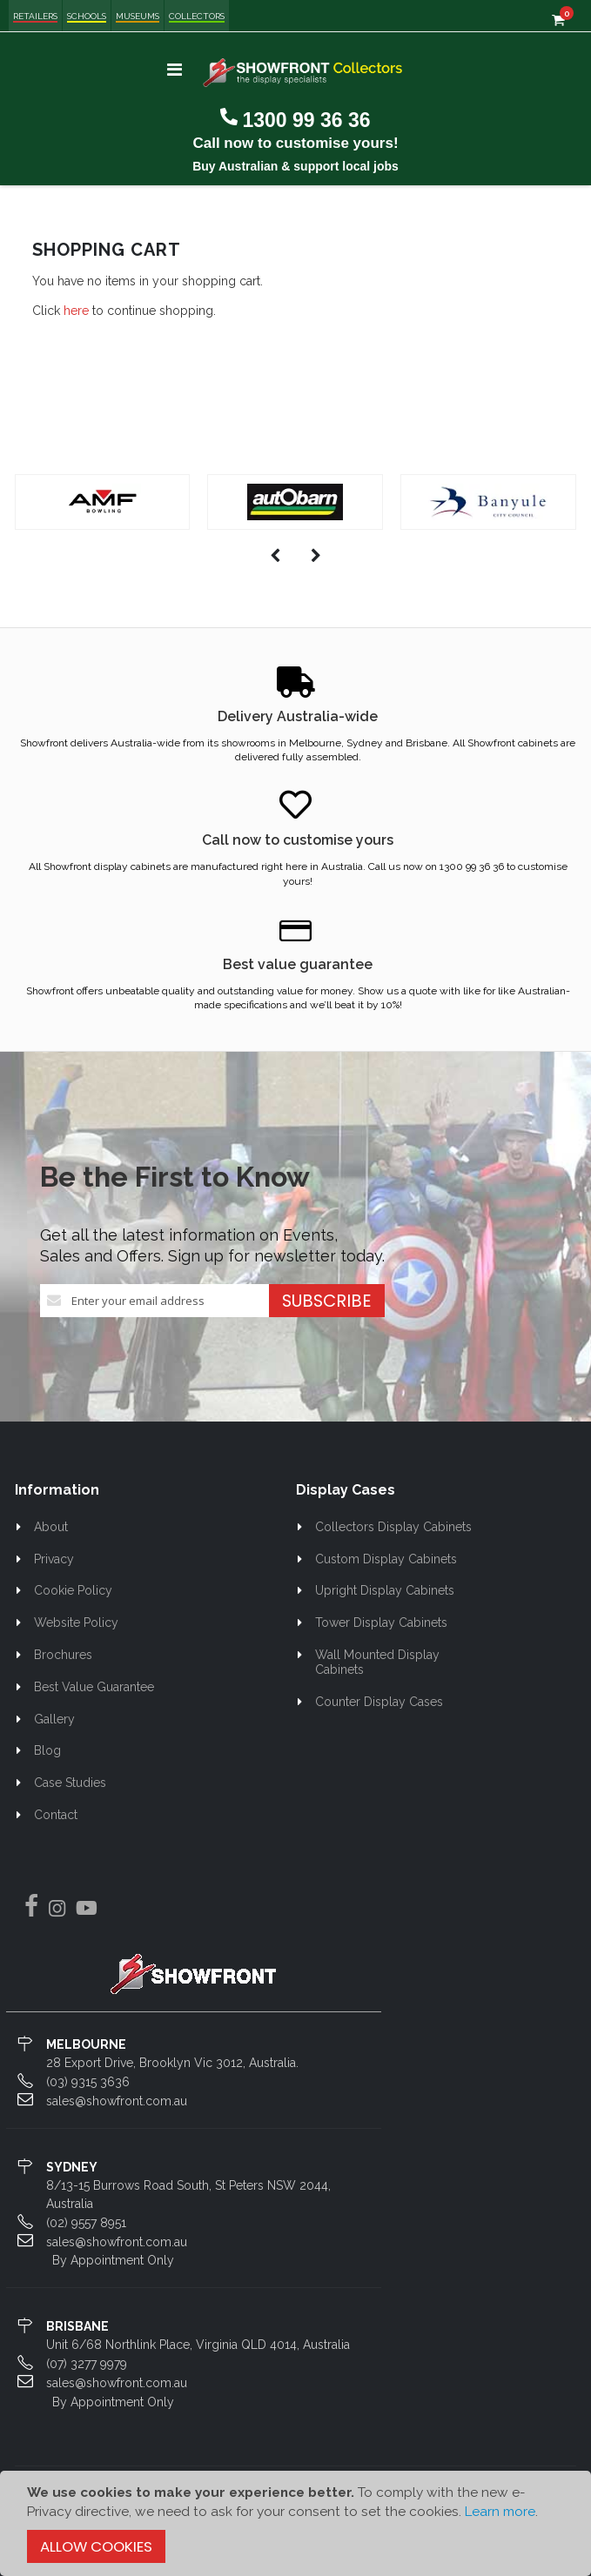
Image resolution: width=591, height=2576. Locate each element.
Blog (47, 1750)
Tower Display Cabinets (381, 1622)
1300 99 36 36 (306, 120)
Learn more (500, 2511)
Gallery (54, 1719)
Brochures (63, 1655)
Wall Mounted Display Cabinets (377, 1662)
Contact (55, 1815)
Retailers (35, 16)
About (51, 1527)
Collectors (197, 16)
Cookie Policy (73, 1590)
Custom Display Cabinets (386, 1559)
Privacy (54, 1559)
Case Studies (70, 1783)
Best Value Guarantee (94, 1687)
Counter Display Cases (379, 1702)
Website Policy (76, 1622)
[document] (295, 2523)
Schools (86, 16)
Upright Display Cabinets (384, 1590)
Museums (137, 16)
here (76, 311)
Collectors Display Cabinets (393, 1527)
